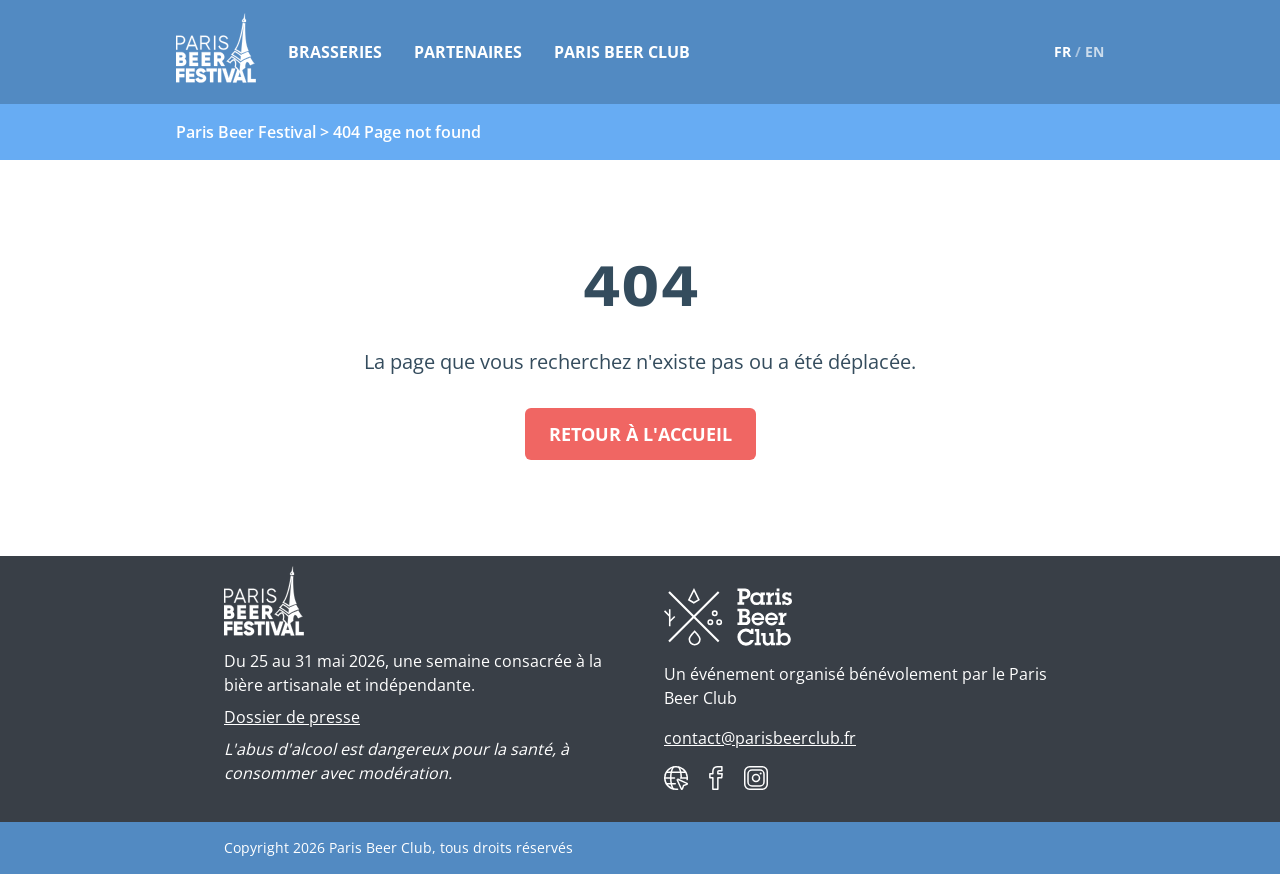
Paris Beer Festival (246, 132)
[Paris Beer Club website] (676, 778)
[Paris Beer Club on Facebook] (716, 778)
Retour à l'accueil (640, 434)
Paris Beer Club (622, 52)
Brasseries (335, 52)
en (1094, 51)
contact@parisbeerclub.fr (760, 738)
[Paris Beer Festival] (216, 52)
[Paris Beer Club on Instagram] (756, 778)
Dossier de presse (292, 717)
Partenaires (468, 52)
